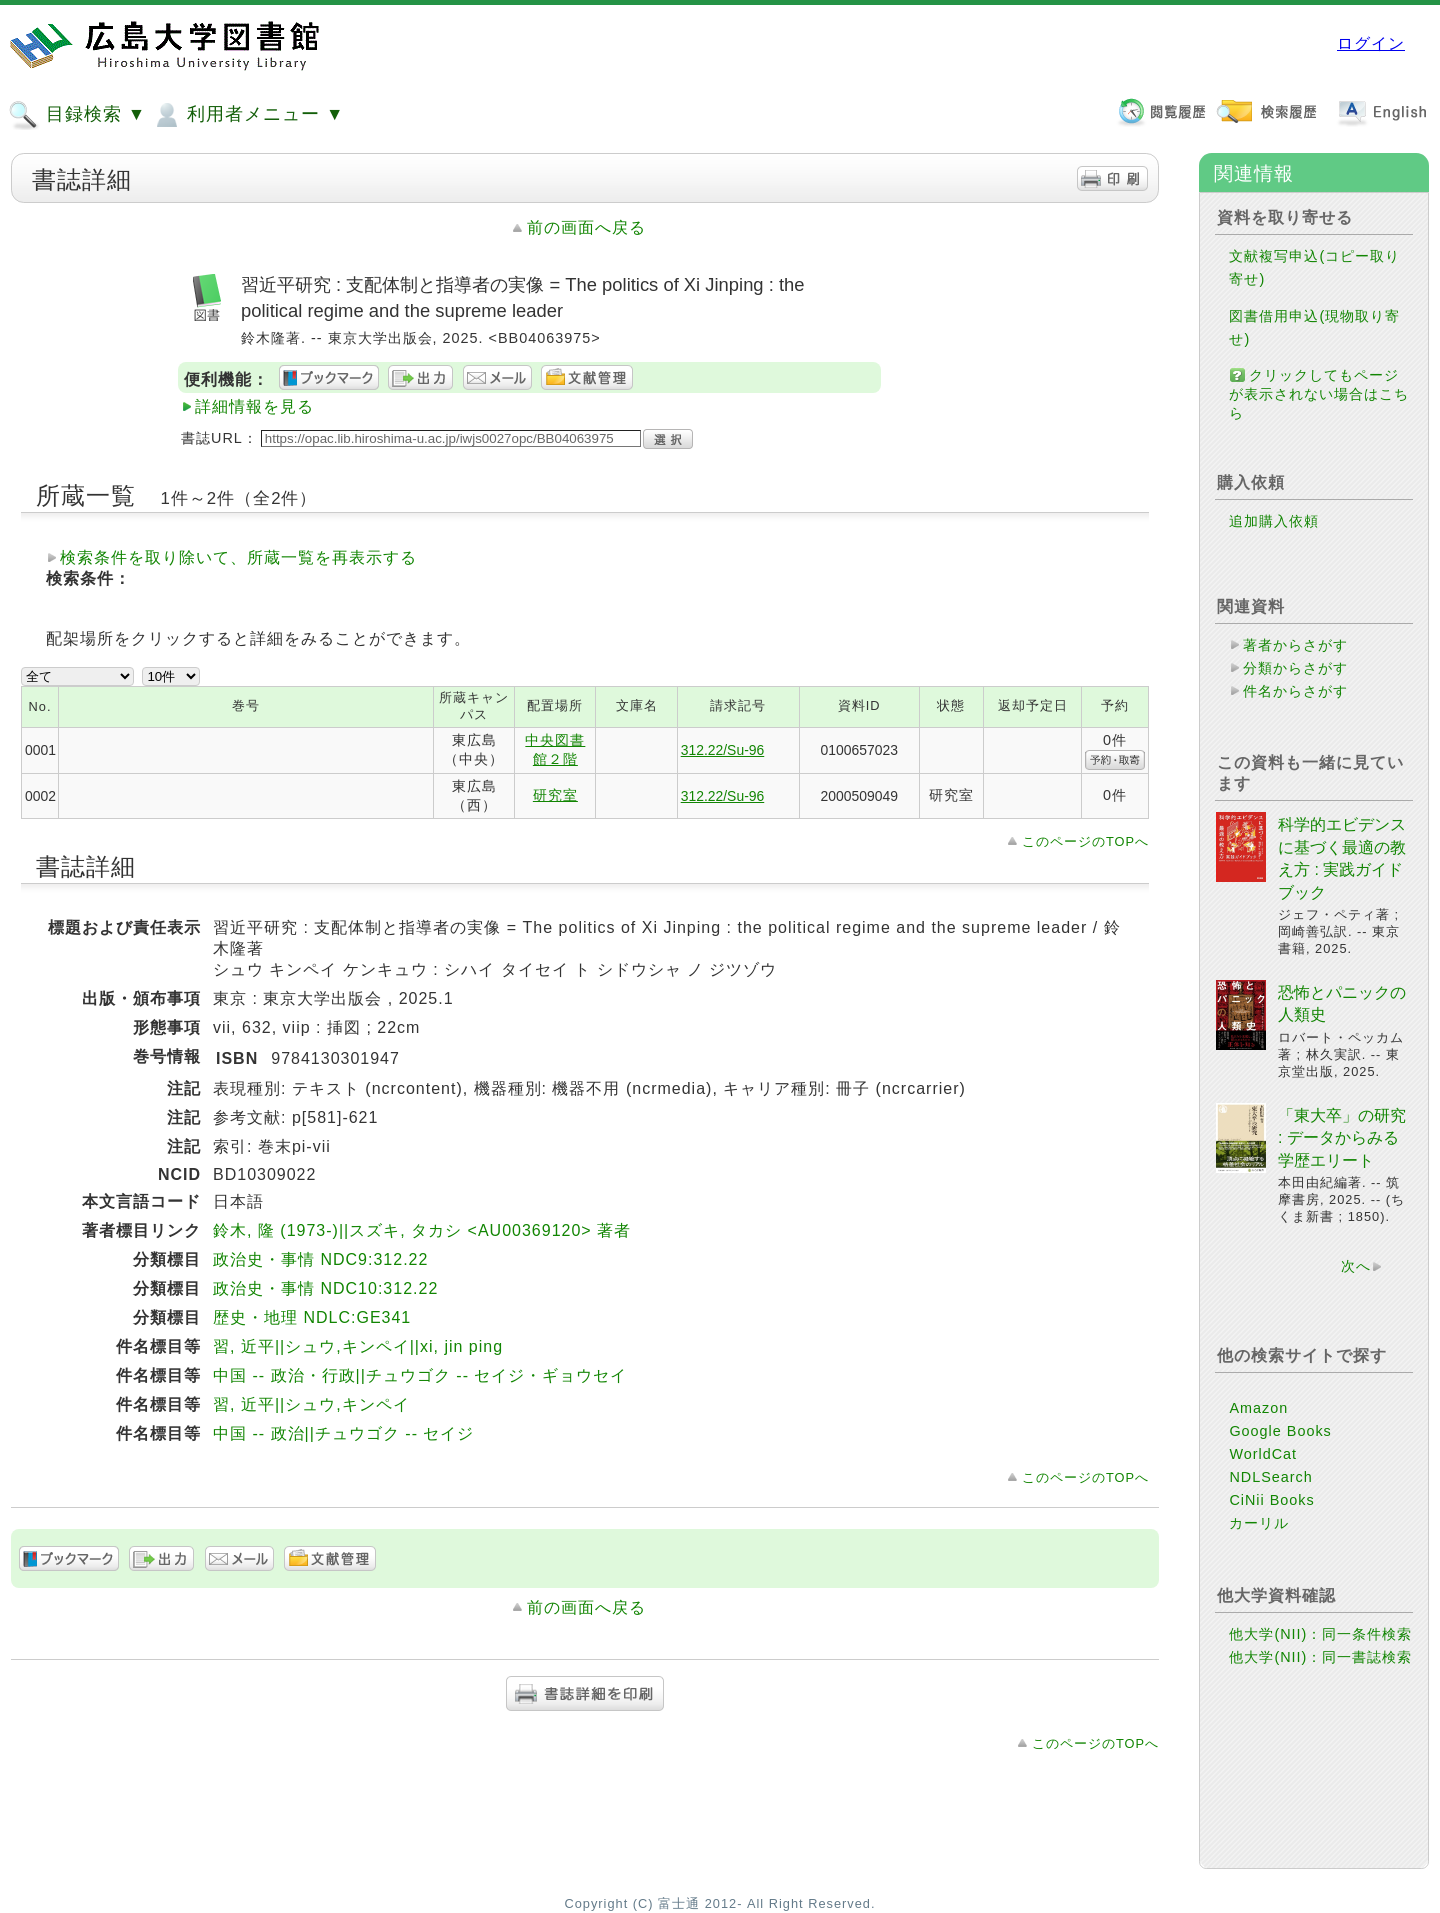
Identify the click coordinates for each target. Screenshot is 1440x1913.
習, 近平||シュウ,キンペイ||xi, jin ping (358, 1346)
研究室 (555, 795)
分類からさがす (1295, 668)
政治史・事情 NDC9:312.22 (320, 1259)
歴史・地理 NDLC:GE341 (312, 1317)
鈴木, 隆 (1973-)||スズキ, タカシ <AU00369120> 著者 (422, 1230)
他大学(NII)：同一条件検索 (1320, 1666)
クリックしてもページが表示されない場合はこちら (1319, 394)
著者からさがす (1295, 645)
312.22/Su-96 (723, 750)
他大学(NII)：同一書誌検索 (1320, 1689)
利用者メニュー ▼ (247, 115)
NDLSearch (1270, 1509)
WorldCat (1263, 1486)
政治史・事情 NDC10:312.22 (325, 1288)
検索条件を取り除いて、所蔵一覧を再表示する (238, 557)
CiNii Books (1271, 1532)
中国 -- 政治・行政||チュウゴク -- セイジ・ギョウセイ (420, 1375)
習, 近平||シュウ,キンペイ (311, 1404)
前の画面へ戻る (586, 227)
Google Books (1280, 1463)
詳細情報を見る (254, 406)
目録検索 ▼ (77, 115)
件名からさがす (1295, 691)
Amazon (1258, 1440)
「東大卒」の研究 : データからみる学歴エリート (1342, 1170)
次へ (1356, 1298)
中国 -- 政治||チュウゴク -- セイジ (343, 1433)
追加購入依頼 (1274, 521)
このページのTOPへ (1085, 841)
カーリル (1259, 1555)
